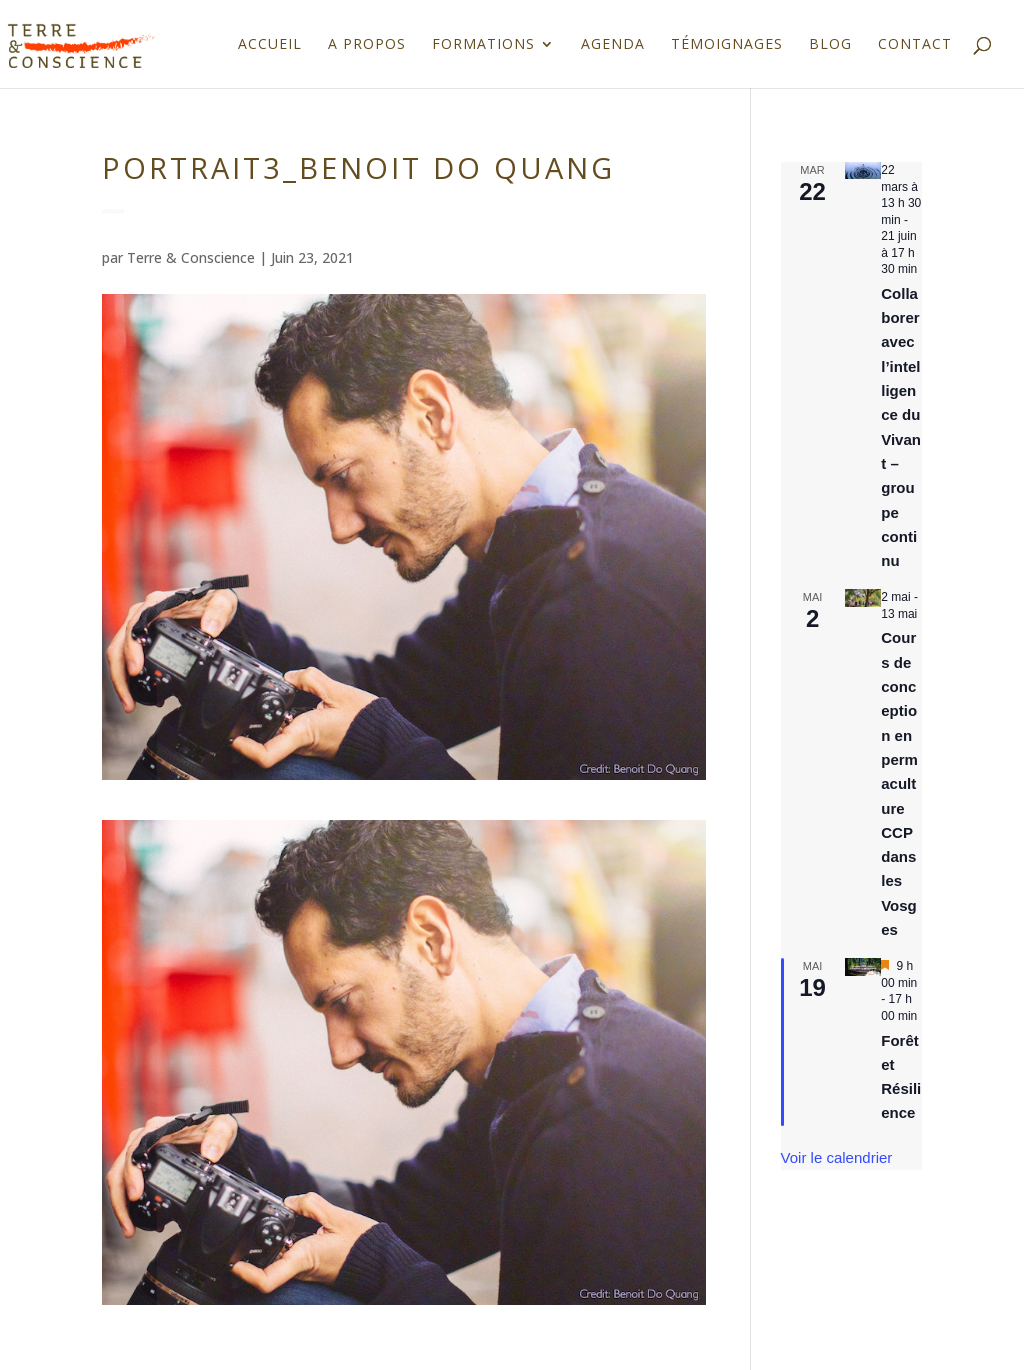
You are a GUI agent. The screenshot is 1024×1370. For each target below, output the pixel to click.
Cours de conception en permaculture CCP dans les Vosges (899, 783)
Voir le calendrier (837, 1157)
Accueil (270, 45)
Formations (483, 45)
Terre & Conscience (191, 257)
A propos (367, 45)
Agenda (613, 45)
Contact (915, 45)
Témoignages (727, 45)
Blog (830, 45)
